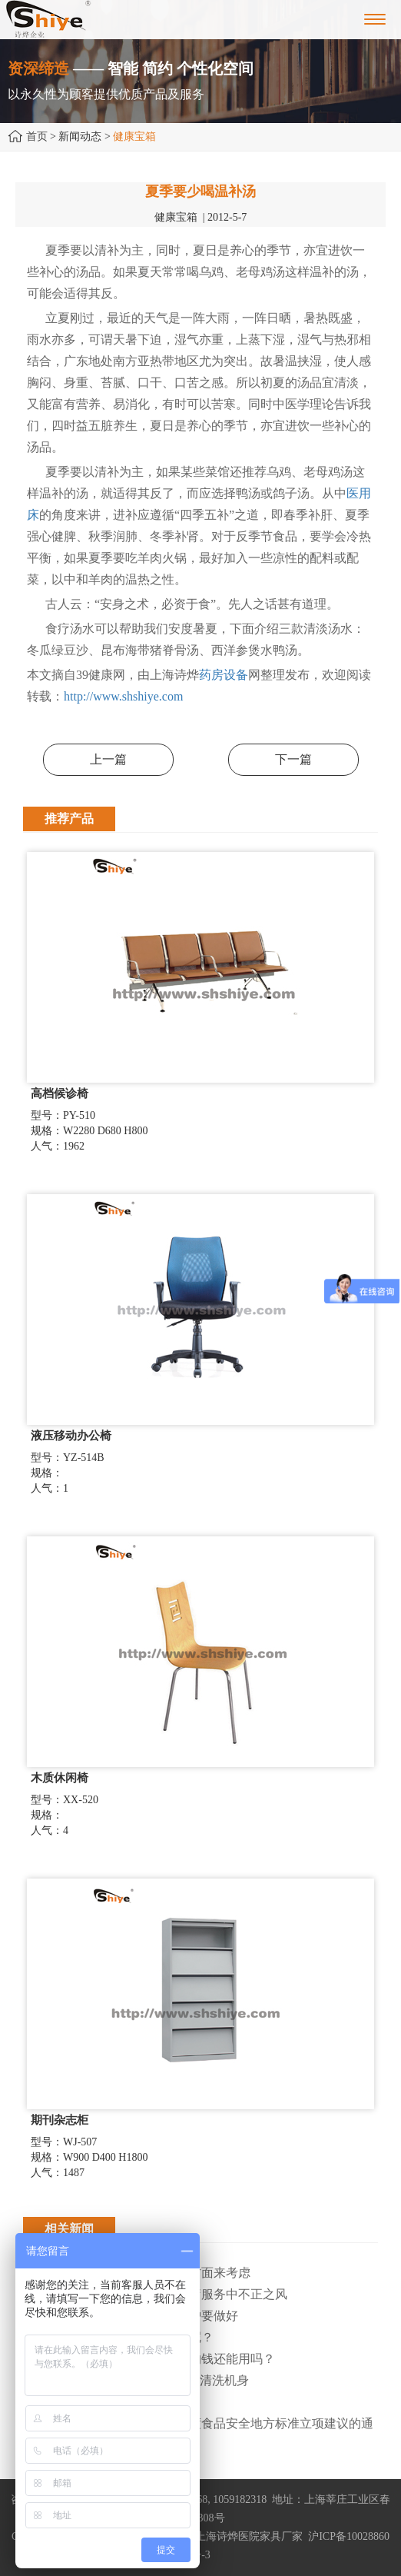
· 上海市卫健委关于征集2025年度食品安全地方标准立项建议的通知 (198, 2434)
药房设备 (223, 674)
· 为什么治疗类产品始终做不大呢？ (118, 2337)
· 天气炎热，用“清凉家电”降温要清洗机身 (136, 2380)
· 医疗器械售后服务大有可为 (100, 2401)
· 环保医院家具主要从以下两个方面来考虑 (136, 2272)
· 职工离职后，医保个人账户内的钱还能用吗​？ (149, 2358)
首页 (37, 136)
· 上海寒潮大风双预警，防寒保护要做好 (130, 2315)
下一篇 (293, 759)
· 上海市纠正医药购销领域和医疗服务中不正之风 (155, 2294)
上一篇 (108, 759)
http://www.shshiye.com (123, 696)
